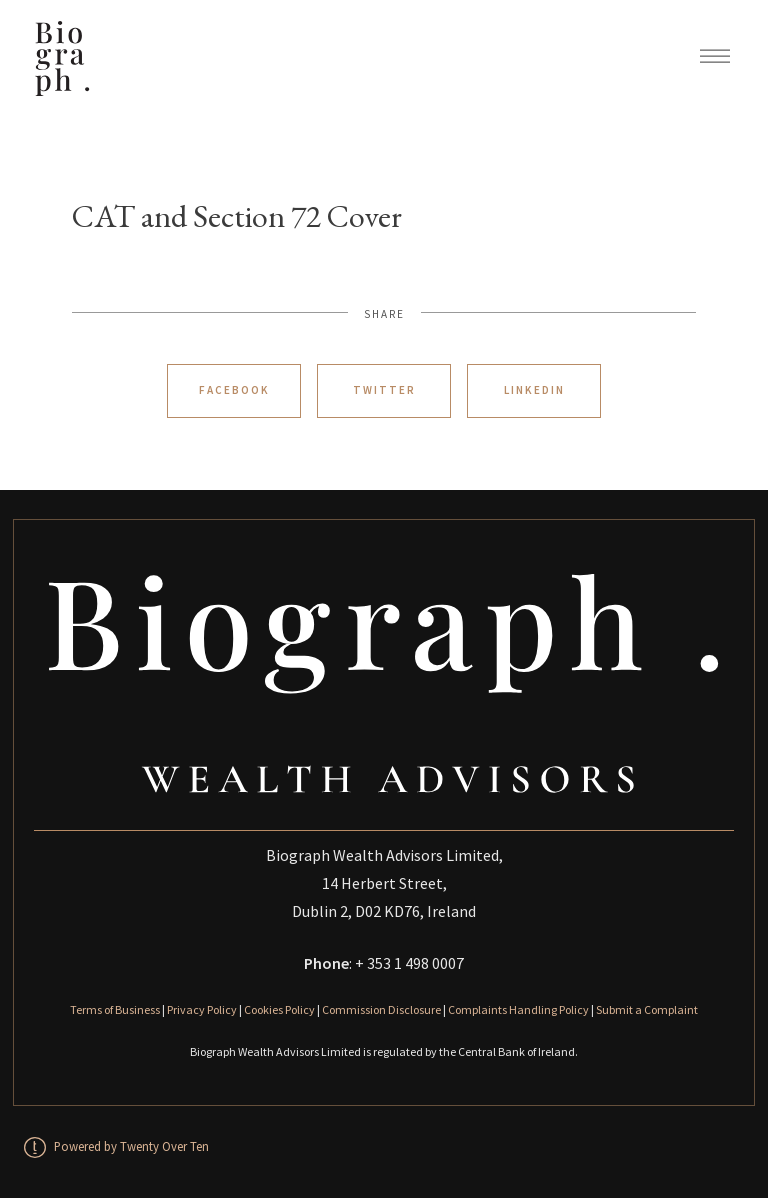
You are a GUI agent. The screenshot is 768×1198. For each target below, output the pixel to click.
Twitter (384, 390)
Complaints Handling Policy (518, 1009)
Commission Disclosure (381, 1009)
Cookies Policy (279, 1009)
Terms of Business (115, 1009)
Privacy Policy (202, 1009)
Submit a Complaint (647, 1009)
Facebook (234, 390)
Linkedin (534, 390)
